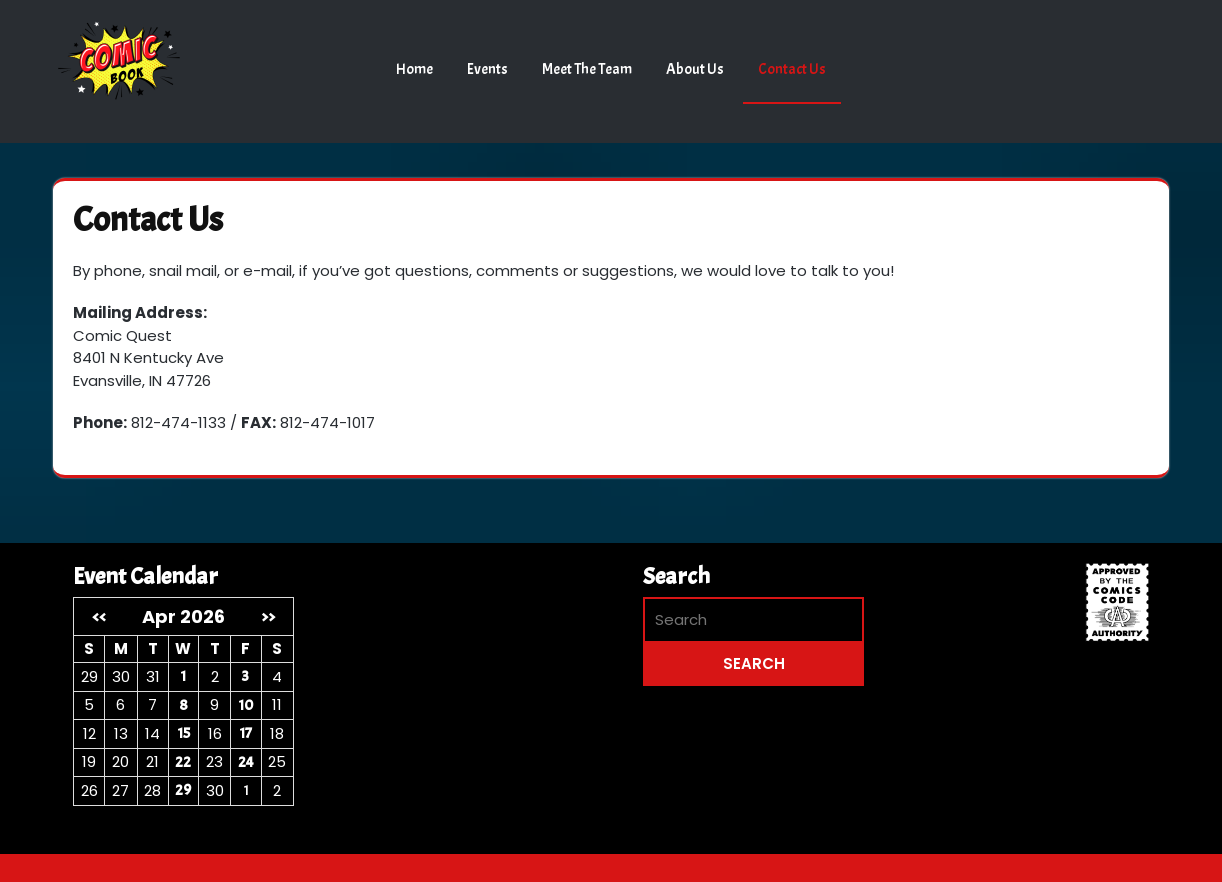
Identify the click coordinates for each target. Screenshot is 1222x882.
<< (99, 616)
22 (183, 762)
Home (414, 69)
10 (245, 705)
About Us (695, 69)
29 (183, 790)
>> (268, 616)
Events (487, 69)
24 (246, 762)
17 (245, 733)
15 (183, 733)
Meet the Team (587, 69)
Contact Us (792, 69)
